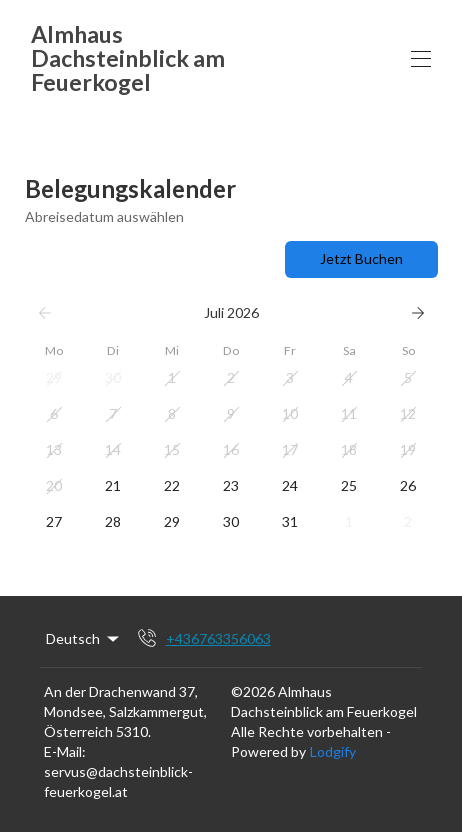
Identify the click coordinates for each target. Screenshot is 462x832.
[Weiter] (418, 313)
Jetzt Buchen (361, 258)
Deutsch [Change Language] (84, 639)
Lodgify (333, 752)
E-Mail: (65, 751)
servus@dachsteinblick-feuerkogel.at (118, 781)
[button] (54, 378)
